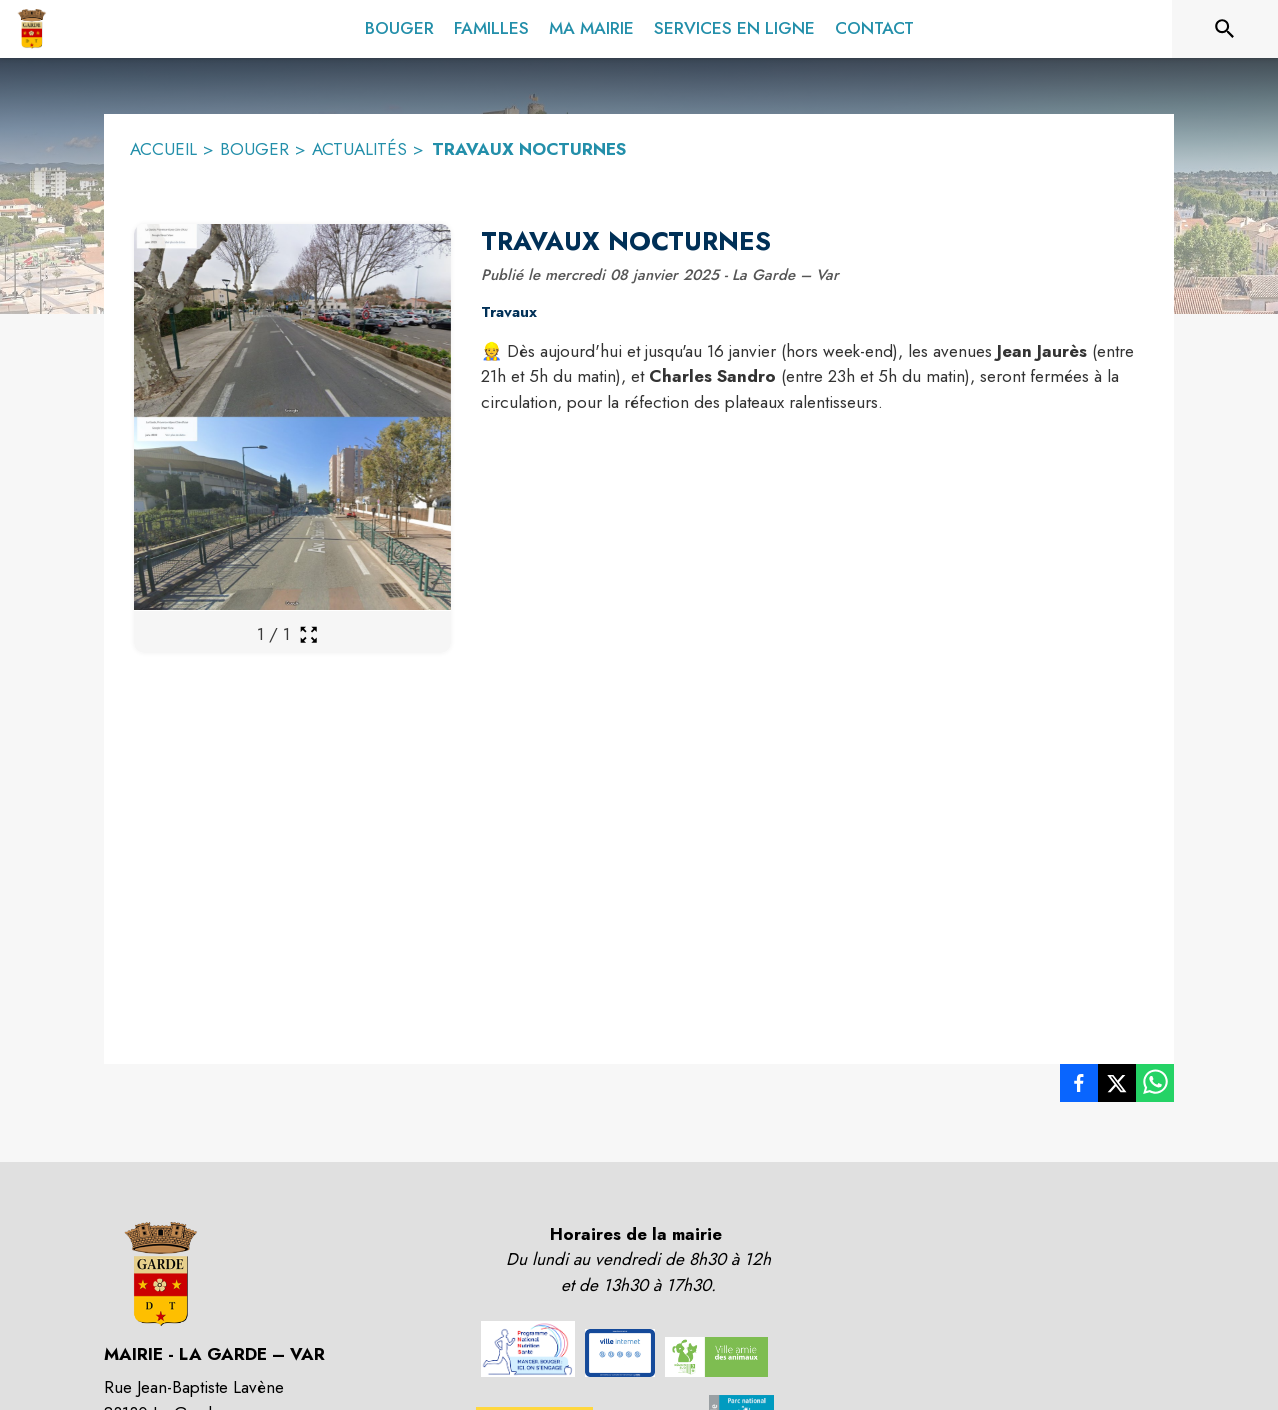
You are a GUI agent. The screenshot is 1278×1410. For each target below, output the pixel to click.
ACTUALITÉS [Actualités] (359, 149)
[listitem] (1079, 1087)
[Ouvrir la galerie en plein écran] (308, 634)
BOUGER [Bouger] (254, 149)
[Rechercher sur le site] (1225, 29)
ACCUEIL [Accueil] (163, 149)
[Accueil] (31, 29)
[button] (528, 1349)
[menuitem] (399, 25)
